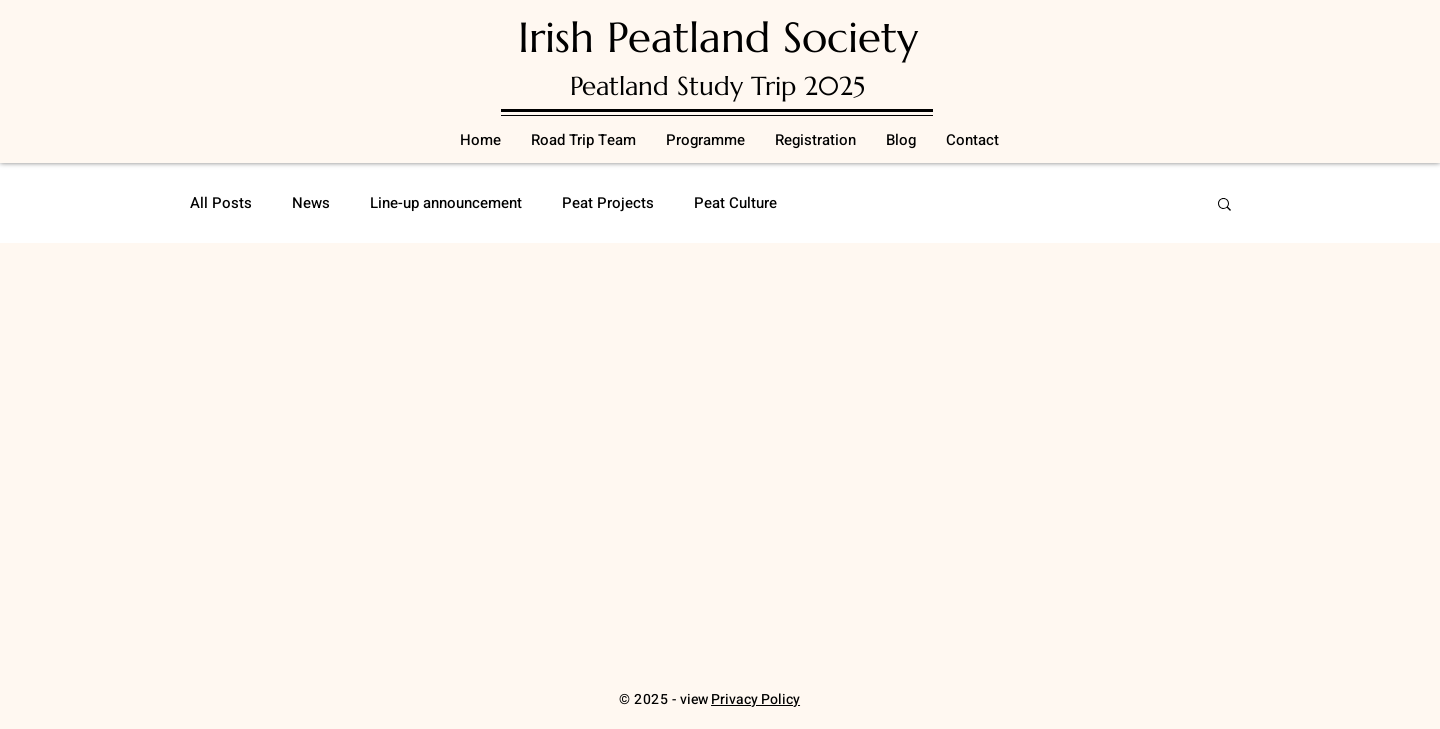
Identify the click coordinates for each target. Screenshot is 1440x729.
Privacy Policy (755, 699)
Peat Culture (735, 203)
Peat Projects (608, 203)
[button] (1224, 205)
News (311, 203)
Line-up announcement (446, 203)
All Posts (221, 203)
